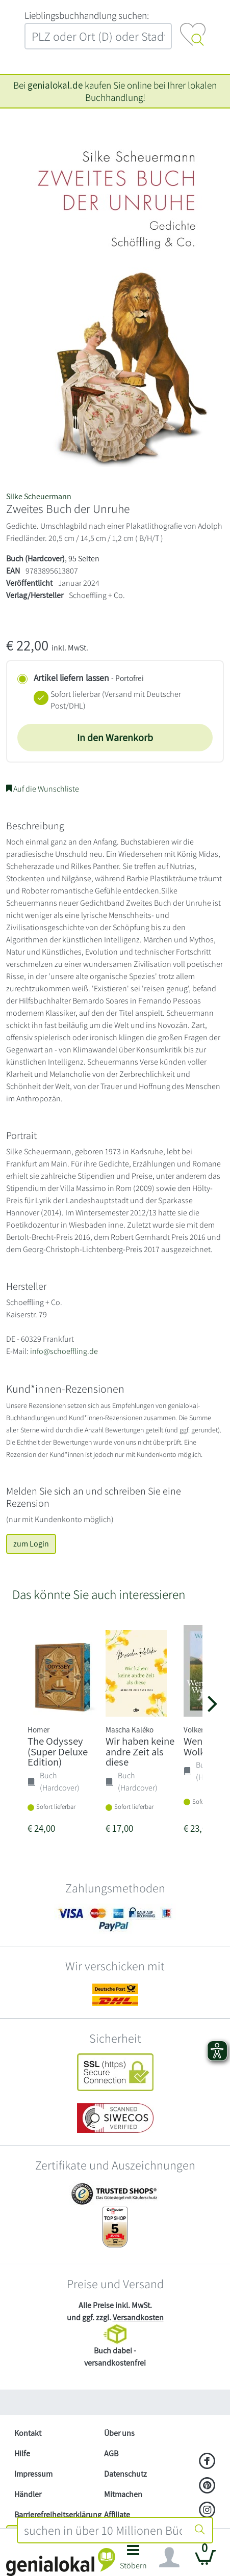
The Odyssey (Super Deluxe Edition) (58, 1751)
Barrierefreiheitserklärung (55, 2514)
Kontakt (27, 2433)
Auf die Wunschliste (42, 788)
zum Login (31, 1543)
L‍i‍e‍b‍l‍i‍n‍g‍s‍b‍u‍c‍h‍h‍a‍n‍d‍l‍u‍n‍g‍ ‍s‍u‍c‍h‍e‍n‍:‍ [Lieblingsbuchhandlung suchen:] (86, 15)
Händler (27, 2494)
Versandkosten (138, 2317)
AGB (111, 2453)
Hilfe (22, 2453)
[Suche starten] (200, 2530)
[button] (133, 2560)
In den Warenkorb (115, 737)
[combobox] (103, 2530)
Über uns (119, 2433)
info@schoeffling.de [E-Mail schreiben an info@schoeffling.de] (64, 1351)
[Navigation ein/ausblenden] (169, 2557)
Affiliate (117, 2514)
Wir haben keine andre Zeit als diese (140, 1751)
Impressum (33, 2474)
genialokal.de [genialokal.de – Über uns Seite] (55, 85)
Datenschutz (125, 2474)
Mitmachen (123, 2494)
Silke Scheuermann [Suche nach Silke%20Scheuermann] (38, 496)
